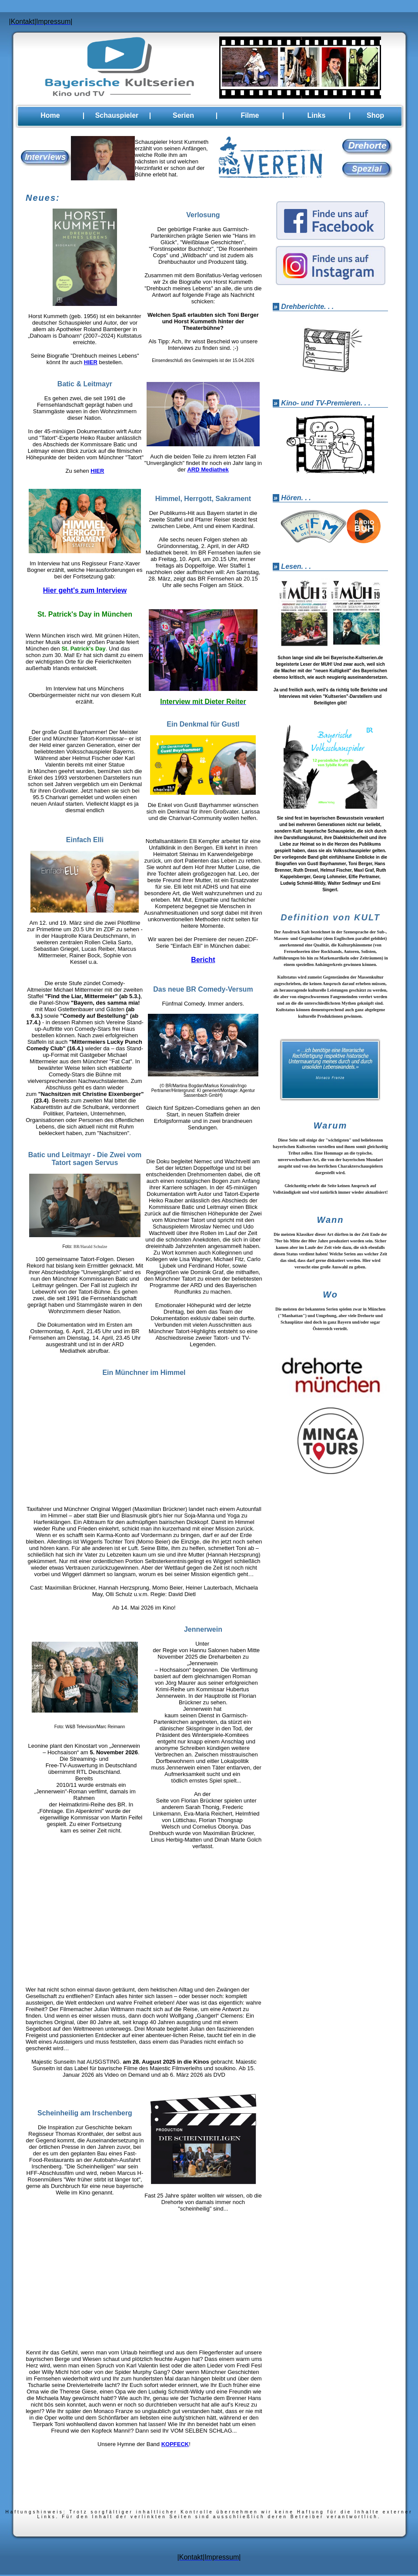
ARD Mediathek (207, 471)
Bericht (203, 961)
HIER (90, 363)
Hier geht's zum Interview (85, 591)
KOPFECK (175, 2445)
